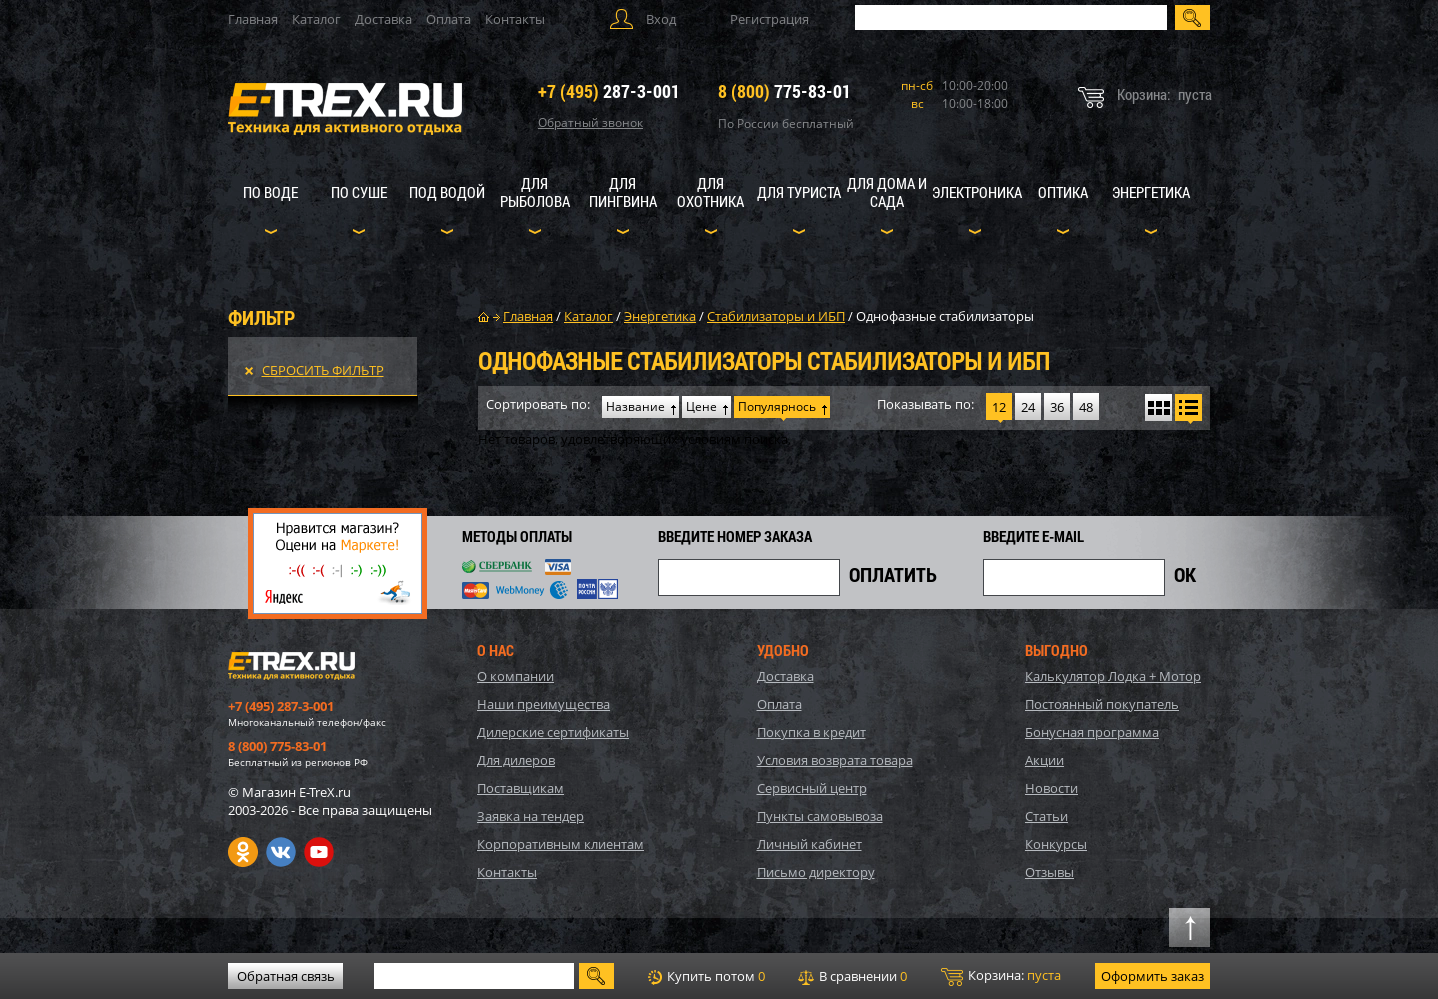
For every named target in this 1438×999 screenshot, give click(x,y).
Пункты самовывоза (820, 816)
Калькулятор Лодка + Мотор (1113, 676)
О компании (515, 676)
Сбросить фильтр (323, 370)
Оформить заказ (1152, 976)
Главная (253, 19)
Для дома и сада (887, 192)
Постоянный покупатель (1102, 704)
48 (1086, 407)
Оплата (448, 19)
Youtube (319, 852)
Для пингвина (623, 192)
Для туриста (799, 192)
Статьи (1046, 816)
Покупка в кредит (811, 732)
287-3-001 (609, 91)
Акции (1044, 760)
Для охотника (710, 192)
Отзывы (1049, 872)
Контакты (515, 19)
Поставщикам (520, 788)
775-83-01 (784, 91)
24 (1028, 407)
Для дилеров (516, 760)
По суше (359, 192)
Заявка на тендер (530, 816)
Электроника (977, 192)
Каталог (316, 19)
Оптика (1063, 192)
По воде (270, 192)
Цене (701, 406)
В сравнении (852, 976)
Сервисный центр (812, 788)
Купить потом (706, 976)
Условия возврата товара (835, 760)
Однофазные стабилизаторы (945, 316)
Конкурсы (1056, 844)
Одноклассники (243, 852)
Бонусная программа (1092, 732)
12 (999, 407)
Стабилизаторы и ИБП (776, 316)
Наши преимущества (543, 704)
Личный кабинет (809, 844)
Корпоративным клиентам (560, 844)
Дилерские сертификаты (553, 732)
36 (1057, 407)
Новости (1051, 788)
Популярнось (777, 406)
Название (635, 406)
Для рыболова (535, 192)
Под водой (447, 192)
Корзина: (1001, 976)
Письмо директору (816, 872)
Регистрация (769, 19)
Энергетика (1151, 192)
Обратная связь (286, 976)
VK (281, 852)
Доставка (383, 19)
